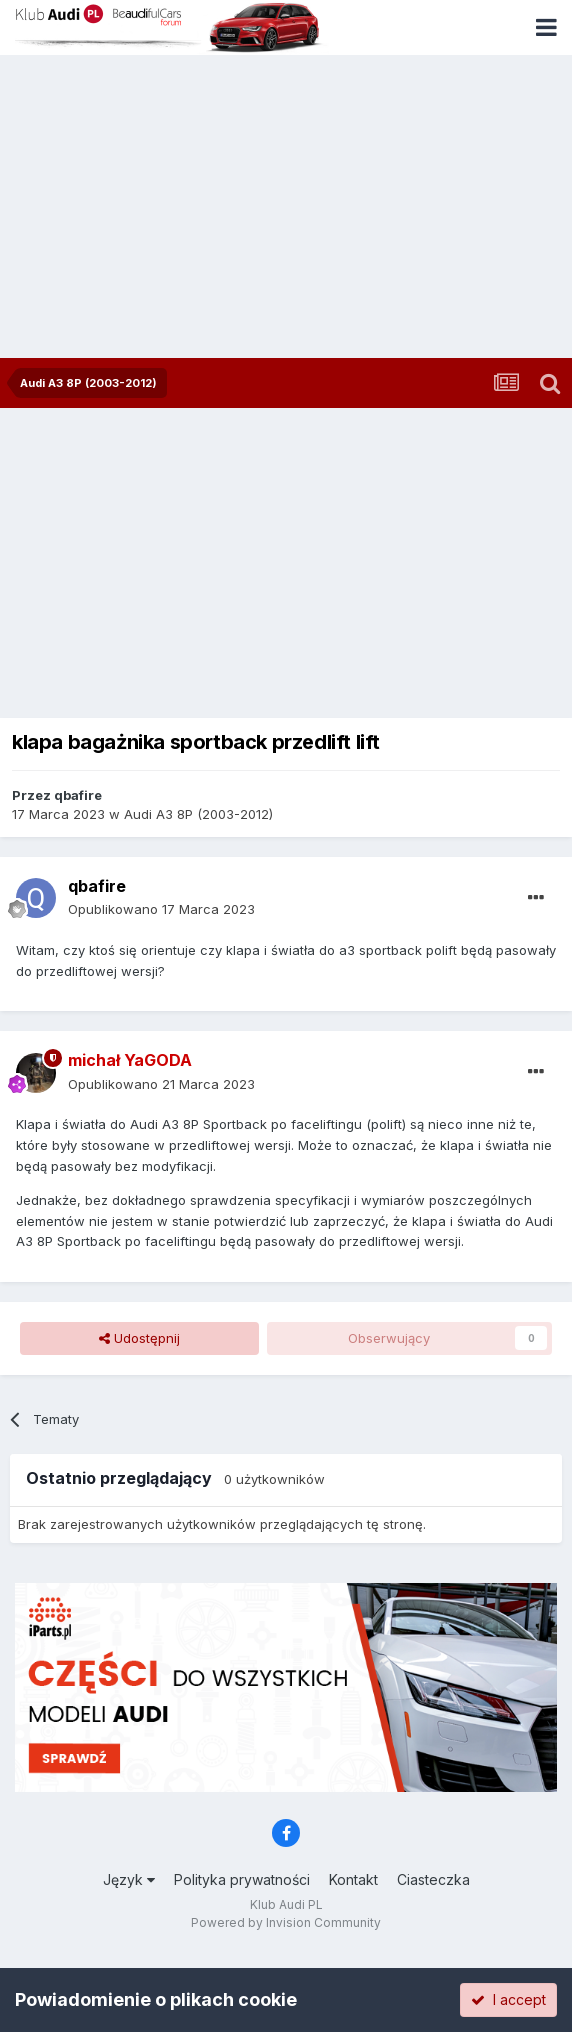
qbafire (78, 795)
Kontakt (353, 1879)
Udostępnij (139, 1338)
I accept (508, 1999)
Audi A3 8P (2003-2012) (198, 814)
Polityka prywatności (242, 1879)
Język (129, 1879)
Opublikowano (161, 909)
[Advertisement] (286, 208)
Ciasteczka (433, 1879)
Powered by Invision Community (286, 1922)
